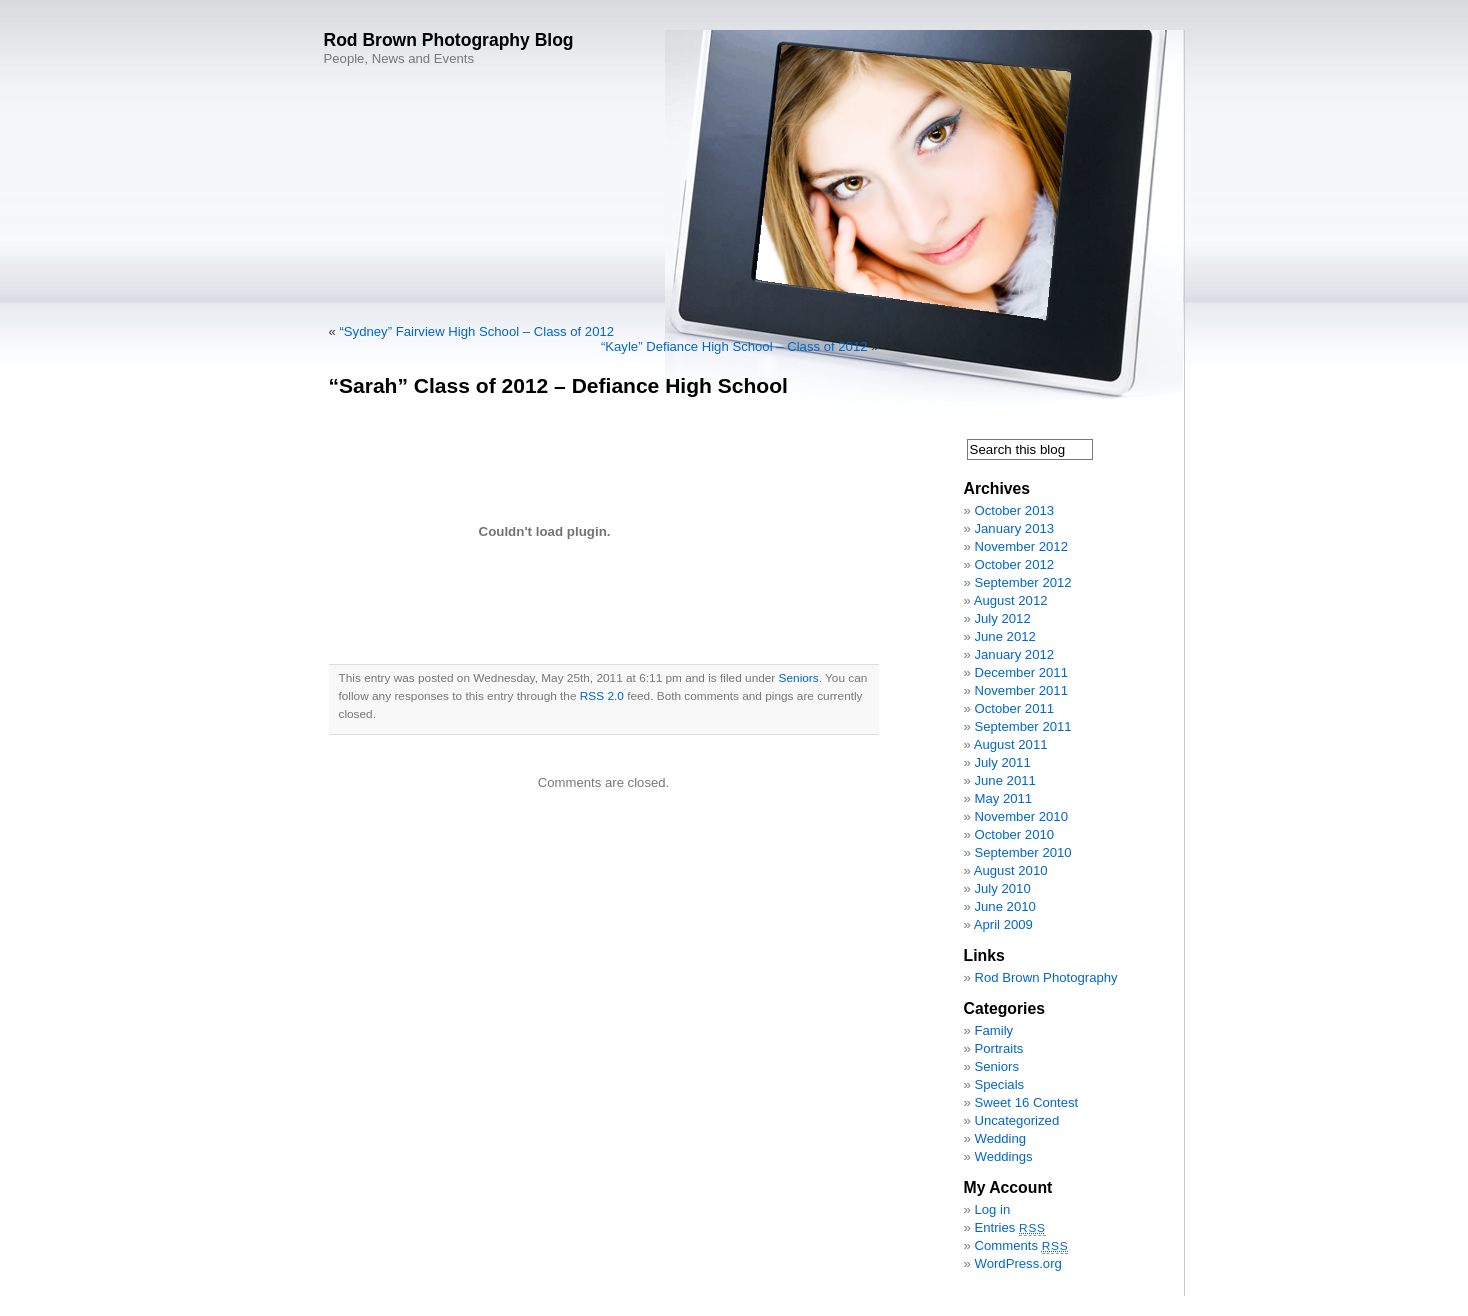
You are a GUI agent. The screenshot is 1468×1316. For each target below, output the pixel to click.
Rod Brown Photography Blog (449, 40)
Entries (1009, 1227)
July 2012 (1002, 618)
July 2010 (1002, 888)
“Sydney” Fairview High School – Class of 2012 (476, 331)
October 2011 (1014, 708)
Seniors (799, 678)
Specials (999, 1084)
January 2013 (1014, 528)
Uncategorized (1016, 1120)
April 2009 (1003, 924)
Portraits (998, 1048)
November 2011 (1021, 690)
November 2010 (1021, 816)
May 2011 (1003, 798)
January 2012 (1014, 654)
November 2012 (1021, 546)
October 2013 (1014, 510)
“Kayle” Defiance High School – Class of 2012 (734, 346)
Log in (992, 1209)
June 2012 (1004, 636)
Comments (1021, 1245)
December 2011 (1021, 672)
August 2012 (1011, 600)
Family (993, 1030)
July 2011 (1002, 762)
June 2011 (1004, 780)
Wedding (1000, 1138)
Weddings (1003, 1156)
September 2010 (1022, 852)
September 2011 (1022, 726)
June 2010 (1004, 906)
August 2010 (1011, 870)
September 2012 (1022, 582)
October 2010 (1014, 834)
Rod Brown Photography (1045, 977)
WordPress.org (1017, 1263)
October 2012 (1014, 564)
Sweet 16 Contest (1026, 1102)
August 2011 (1011, 744)
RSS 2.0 (602, 696)
